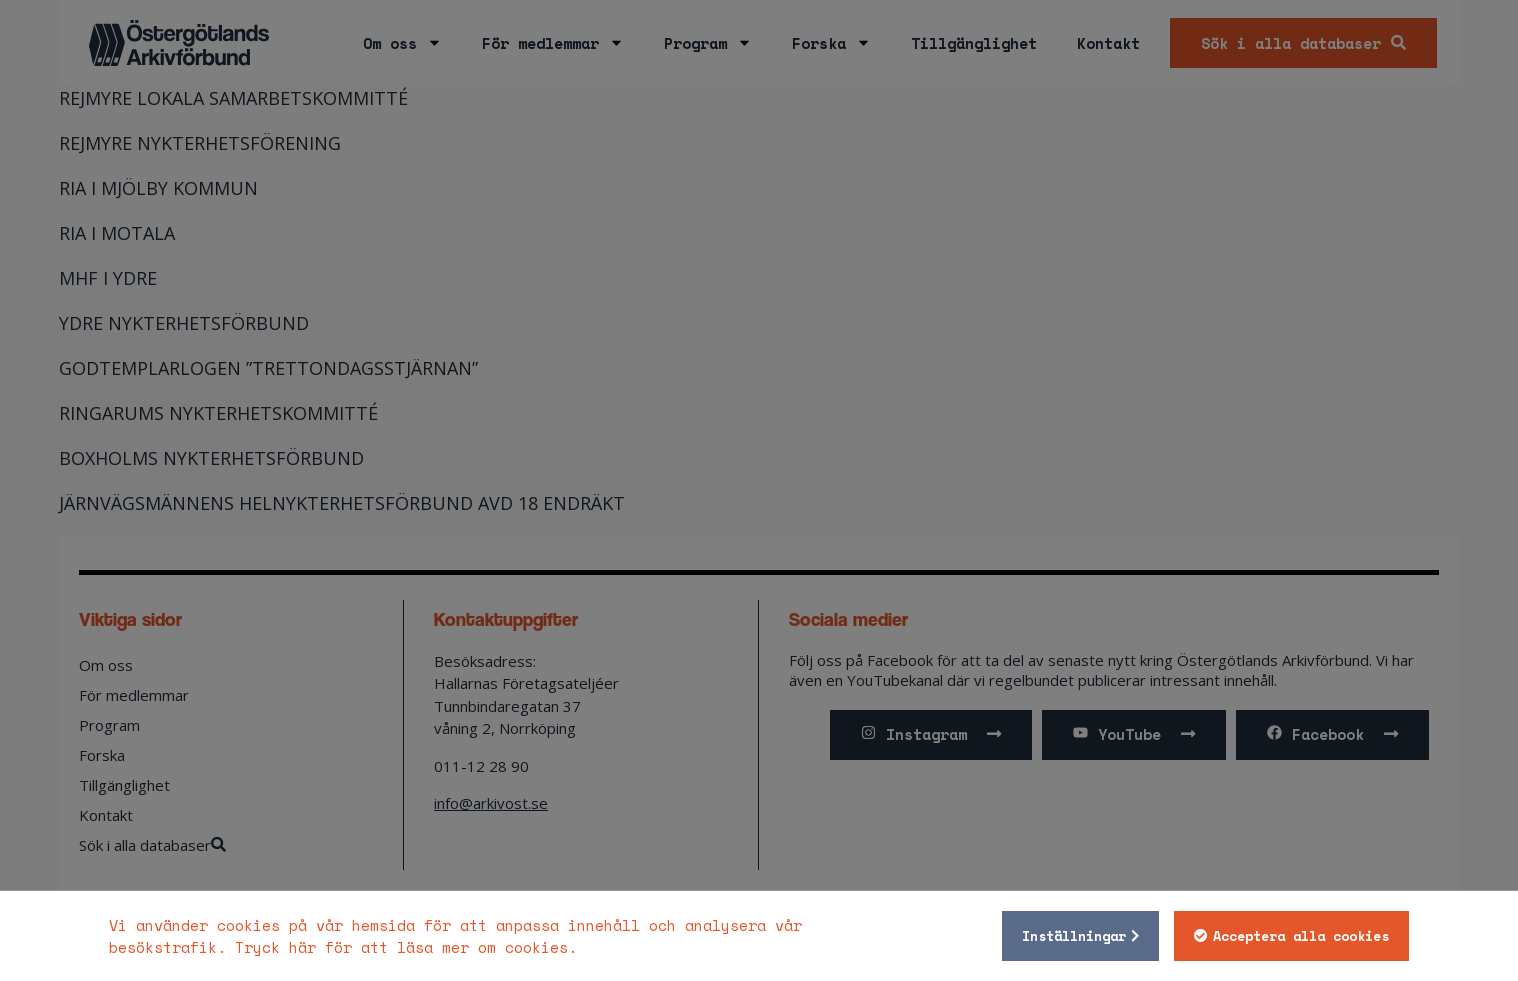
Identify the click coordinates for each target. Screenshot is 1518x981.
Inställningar (1074, 936)
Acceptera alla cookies (1301, 936)
